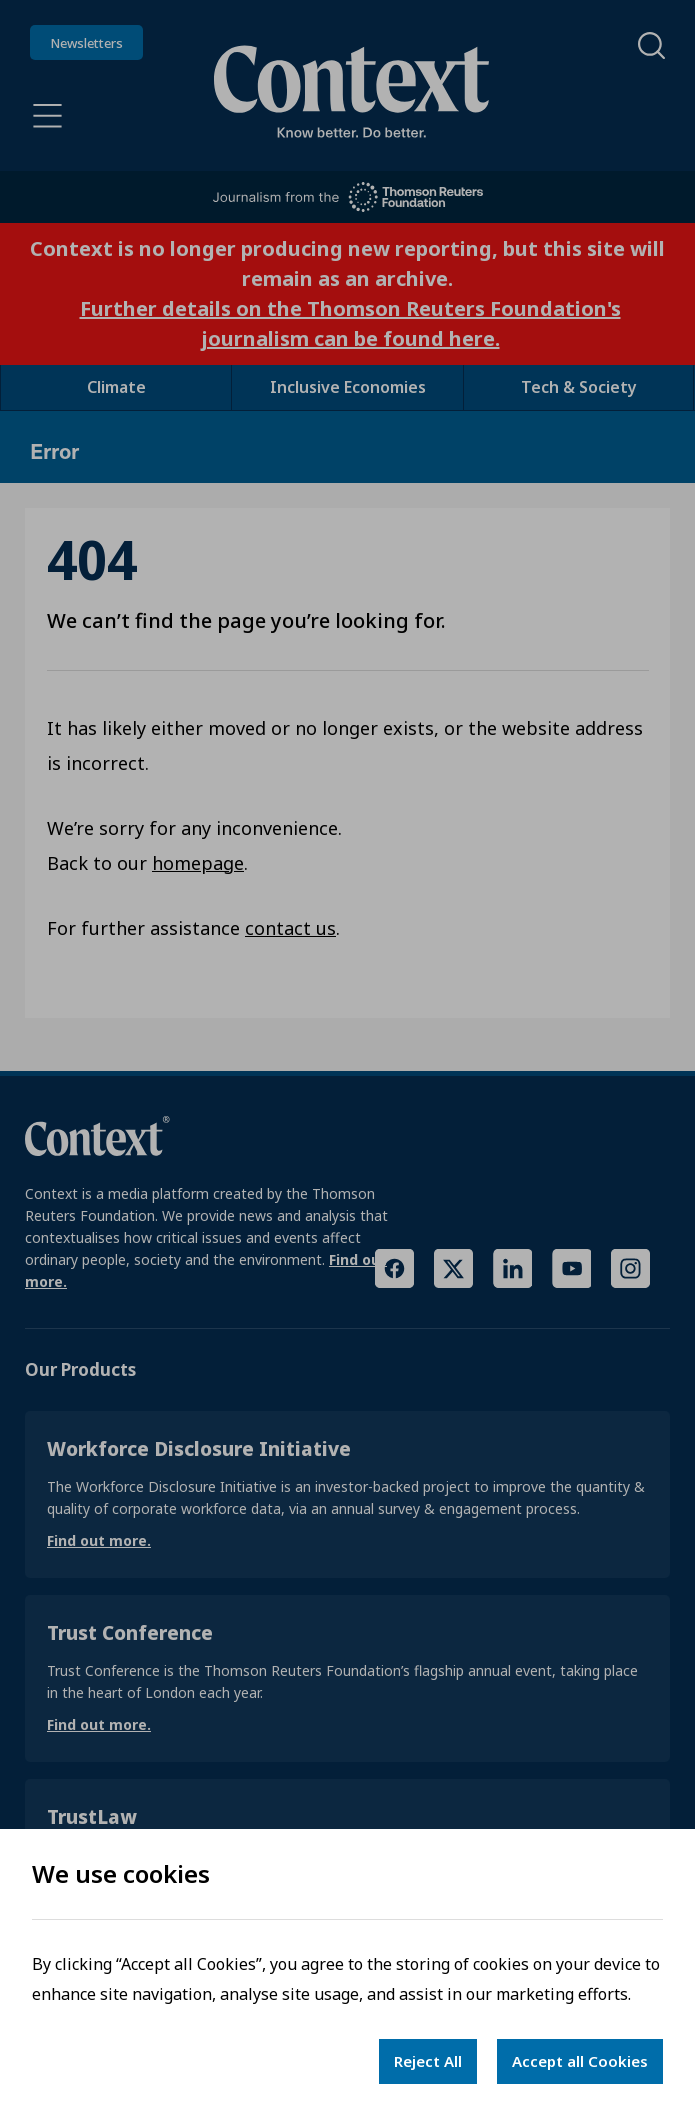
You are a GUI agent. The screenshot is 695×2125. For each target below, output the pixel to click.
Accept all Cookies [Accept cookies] (580, 2061)
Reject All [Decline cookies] (428, 2061)
